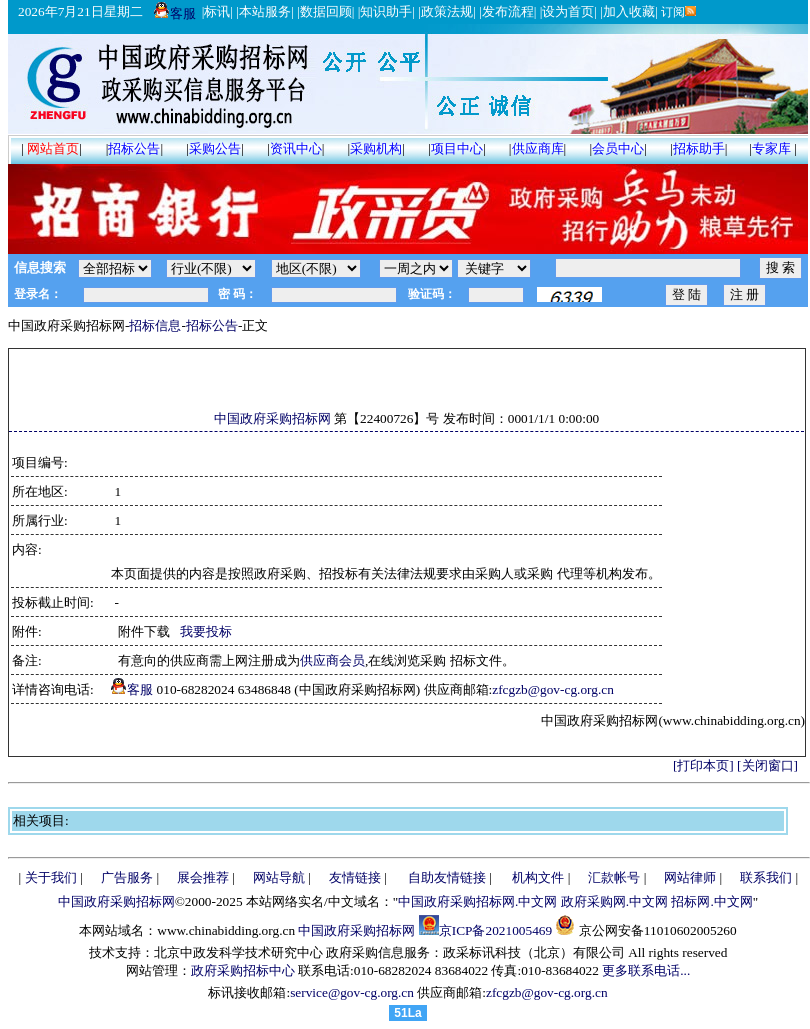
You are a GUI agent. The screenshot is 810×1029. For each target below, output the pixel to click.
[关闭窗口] (767, 765)
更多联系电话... (646, 970)
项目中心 (457, 148)
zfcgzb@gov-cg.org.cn (553, 689)
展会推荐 (203, 877)
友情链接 (355, 877)
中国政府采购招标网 (272, 418)
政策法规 (447, 11)
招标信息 (155, 325)
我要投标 (206, 631)
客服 (175, 13)
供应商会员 (332, 660)
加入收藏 (629, 11)
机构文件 (538, 877)
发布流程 (508, 11)
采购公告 (215, 148)
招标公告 (134, 148)
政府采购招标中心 (243, 970)
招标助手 (699, 148)
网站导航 (279, 877)
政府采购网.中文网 (614, 901)
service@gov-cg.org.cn (352, 992)
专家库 (771, 148)
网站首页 (53, 148)
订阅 (677, 12)
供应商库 (538, 148)
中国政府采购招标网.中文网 (477, 901)
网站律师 (690, 877)
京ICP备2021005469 (495, 930)
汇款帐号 (614, 877)
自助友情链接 (447, 877)
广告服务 (127, 877)
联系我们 (766, 877)
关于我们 (51, 877)
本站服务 (265, 11)
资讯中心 (296, 148)
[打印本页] (703, 765)
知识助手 (386, 11)
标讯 (217, 11)
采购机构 (376, 148)
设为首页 (568, 11)
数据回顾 (326, 11)
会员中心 (618, 148)
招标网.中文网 (711, 901)
